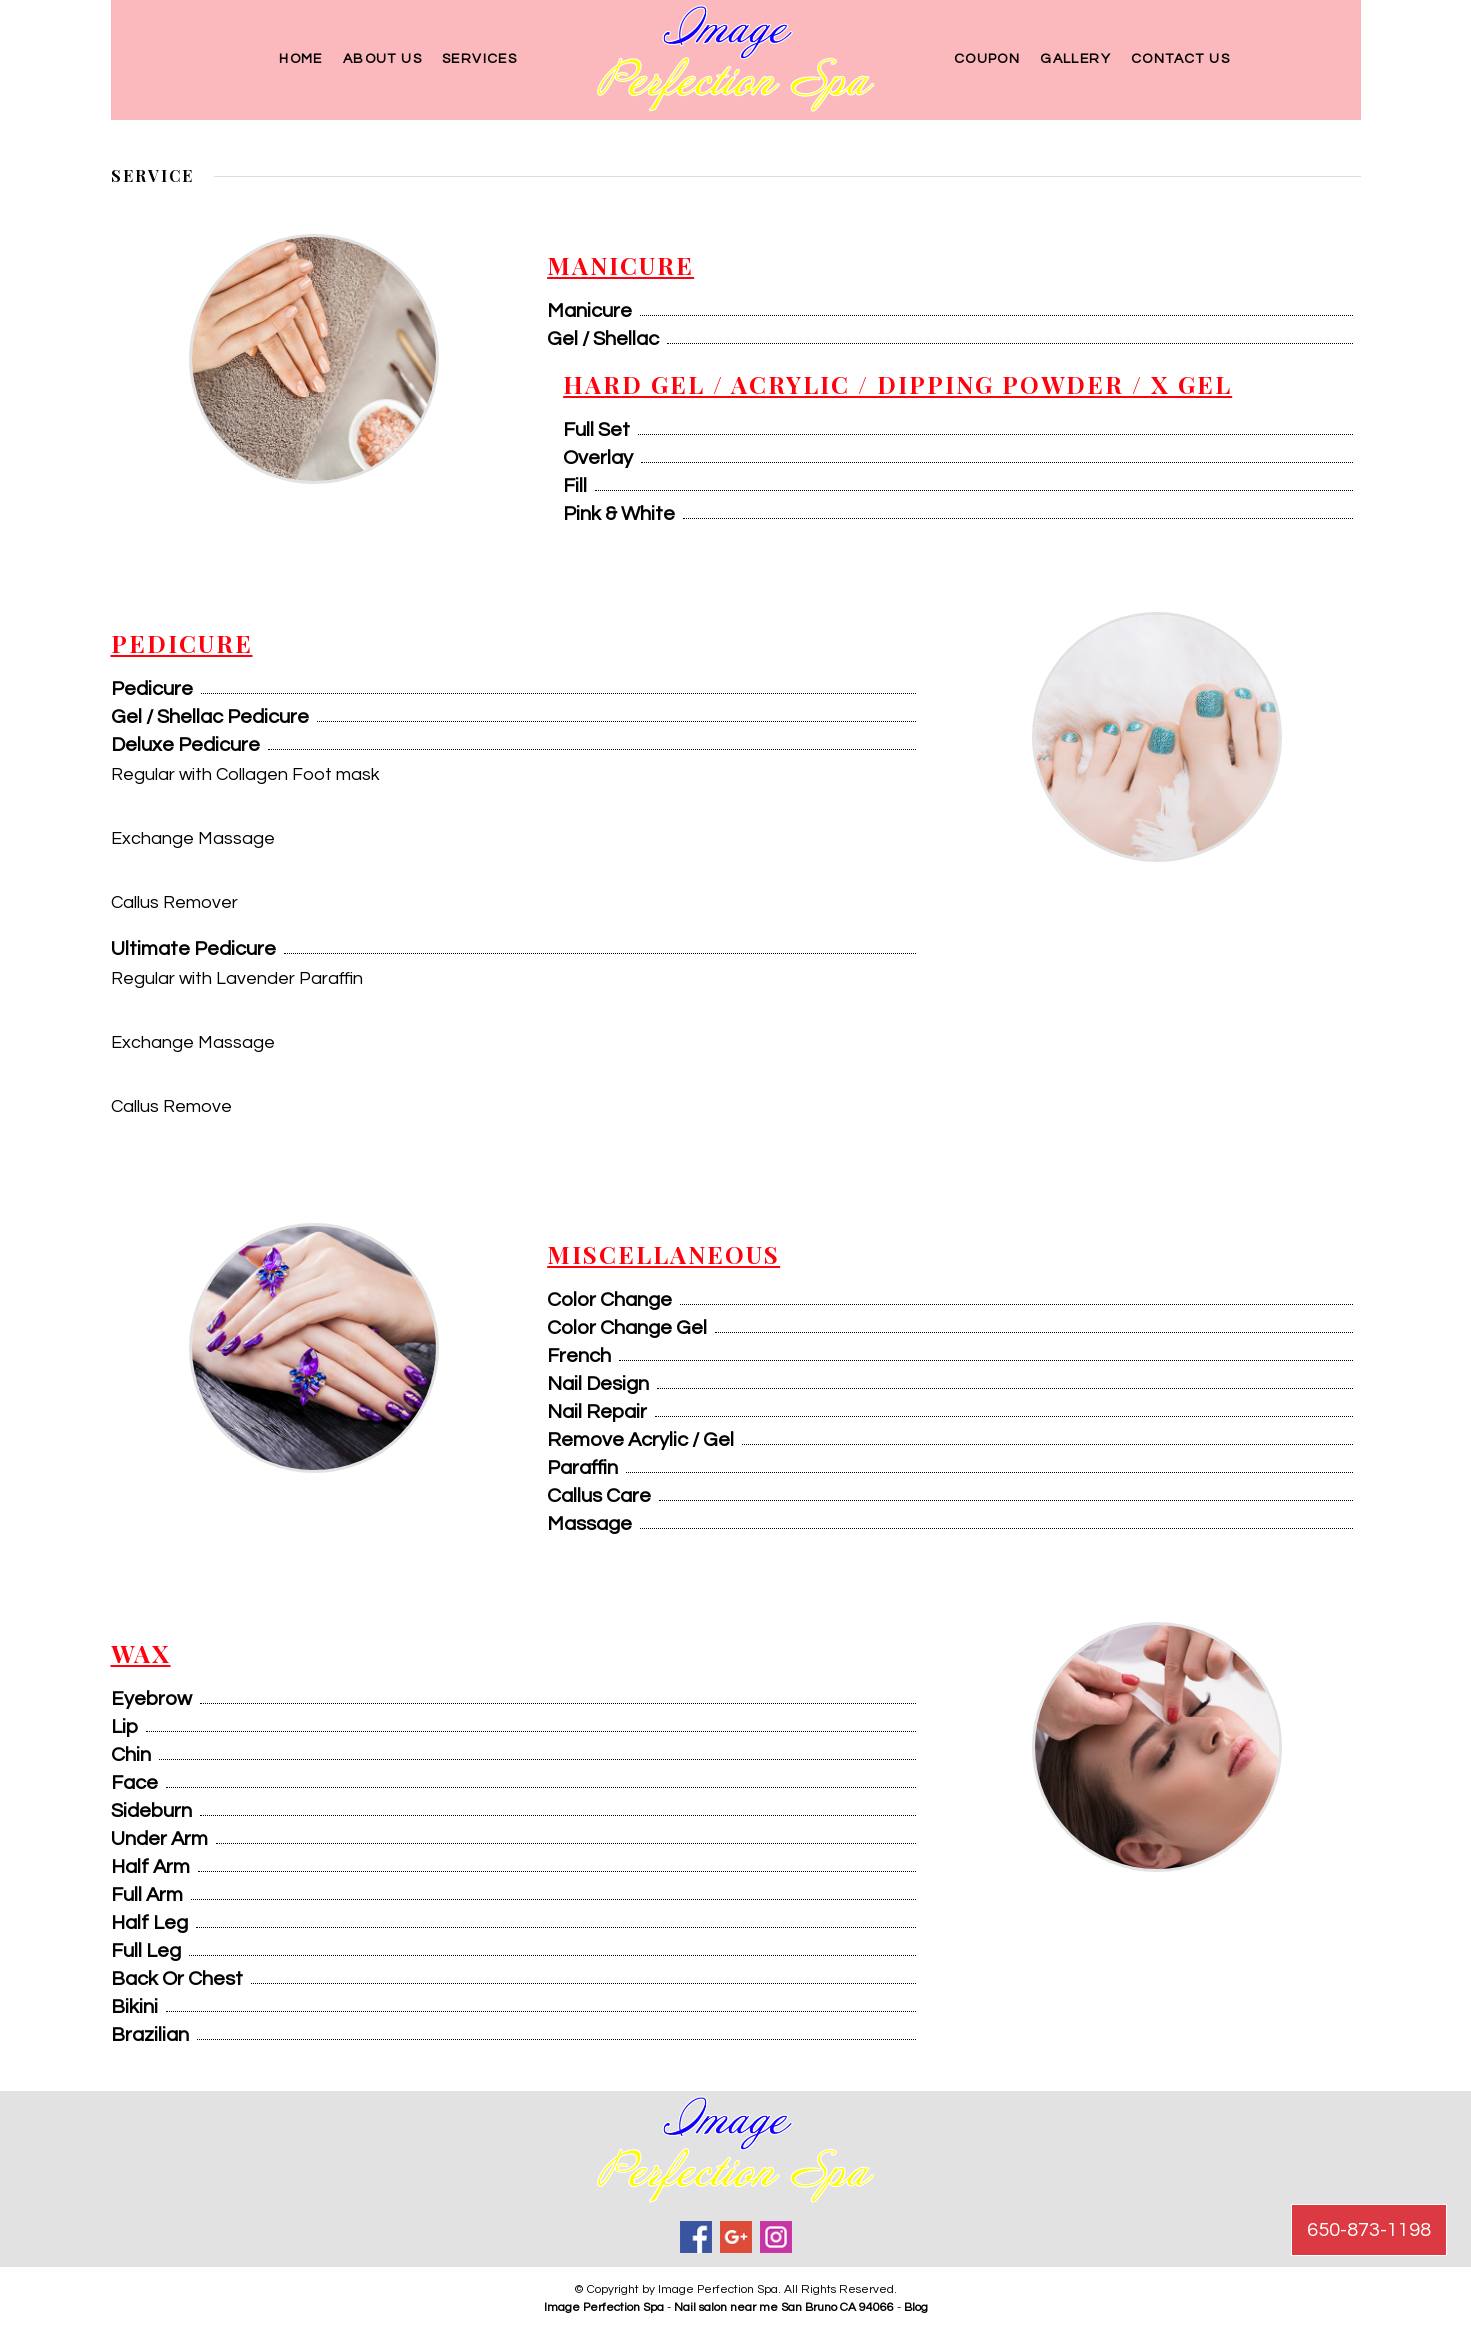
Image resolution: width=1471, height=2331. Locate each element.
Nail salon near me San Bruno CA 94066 (784, 2307)
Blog (916, 2307)
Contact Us (1180, 59)
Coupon (987, 59)
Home (301, 59)
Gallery (1075, 59)
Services (479, 59)
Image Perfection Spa (604, 2307)
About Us (382, 59)
